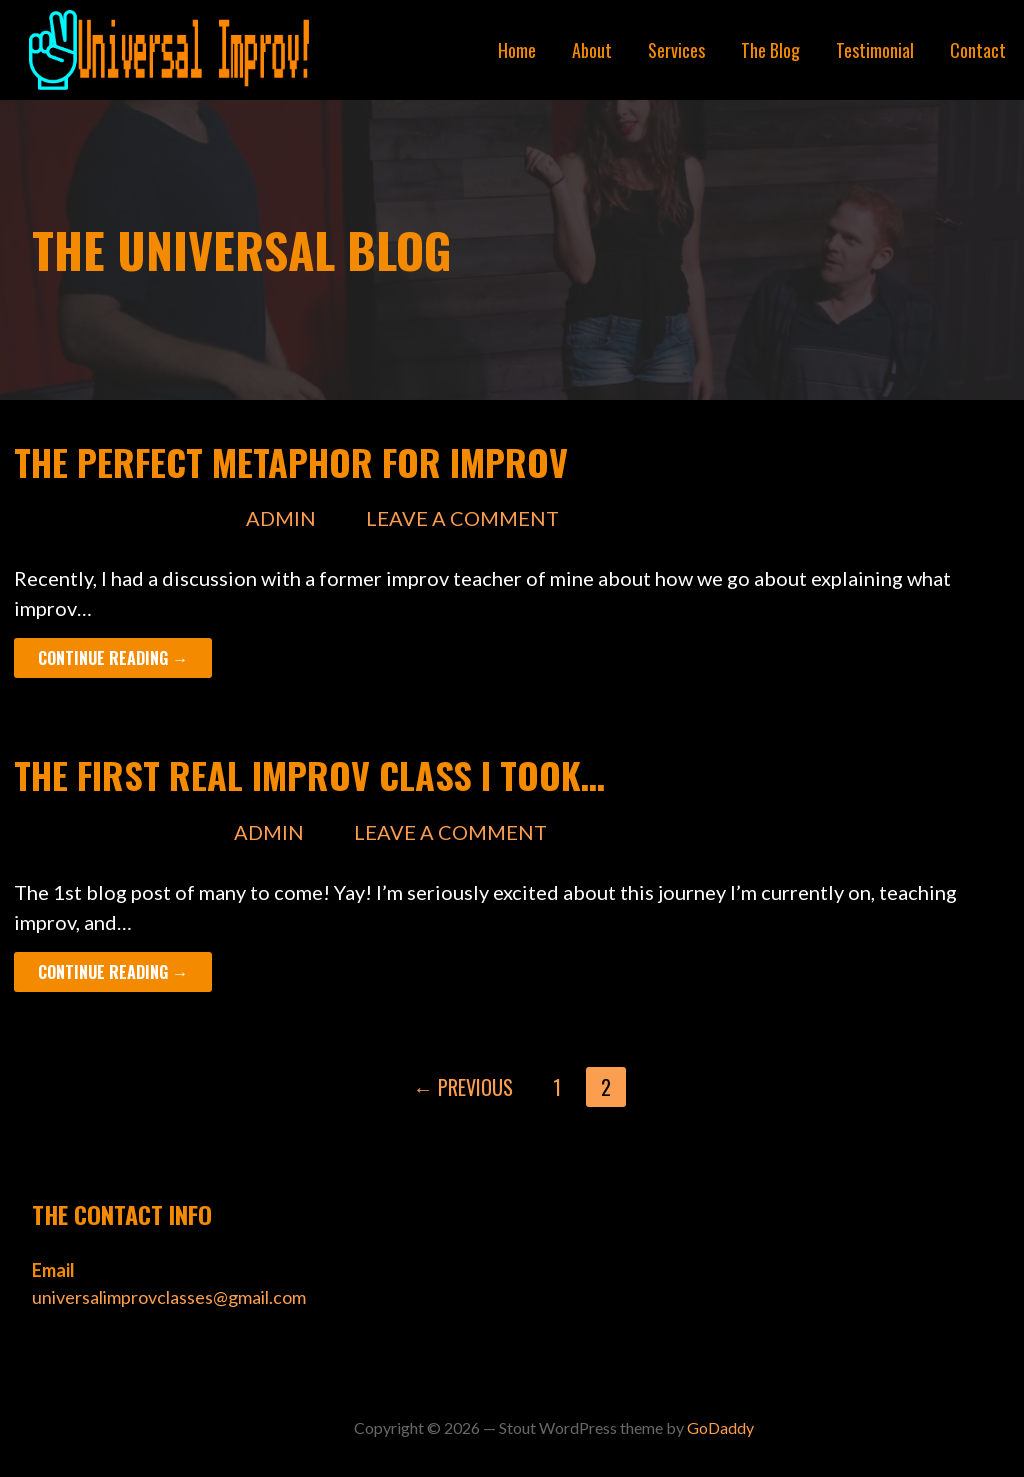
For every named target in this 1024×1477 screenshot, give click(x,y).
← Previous (463, 1087)
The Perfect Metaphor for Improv (291, 461)
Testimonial (875, 50)
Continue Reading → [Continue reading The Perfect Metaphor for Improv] (113, 658)
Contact (978, 50)
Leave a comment (462, 518)
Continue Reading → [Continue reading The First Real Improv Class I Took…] (113, 972)
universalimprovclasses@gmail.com (169, 1297)
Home (517, 50)
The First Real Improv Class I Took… (309, 774)
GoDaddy (720, 1427)
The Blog (770, 50)
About (592, 50)
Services (676, 50)
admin (281, 518)
